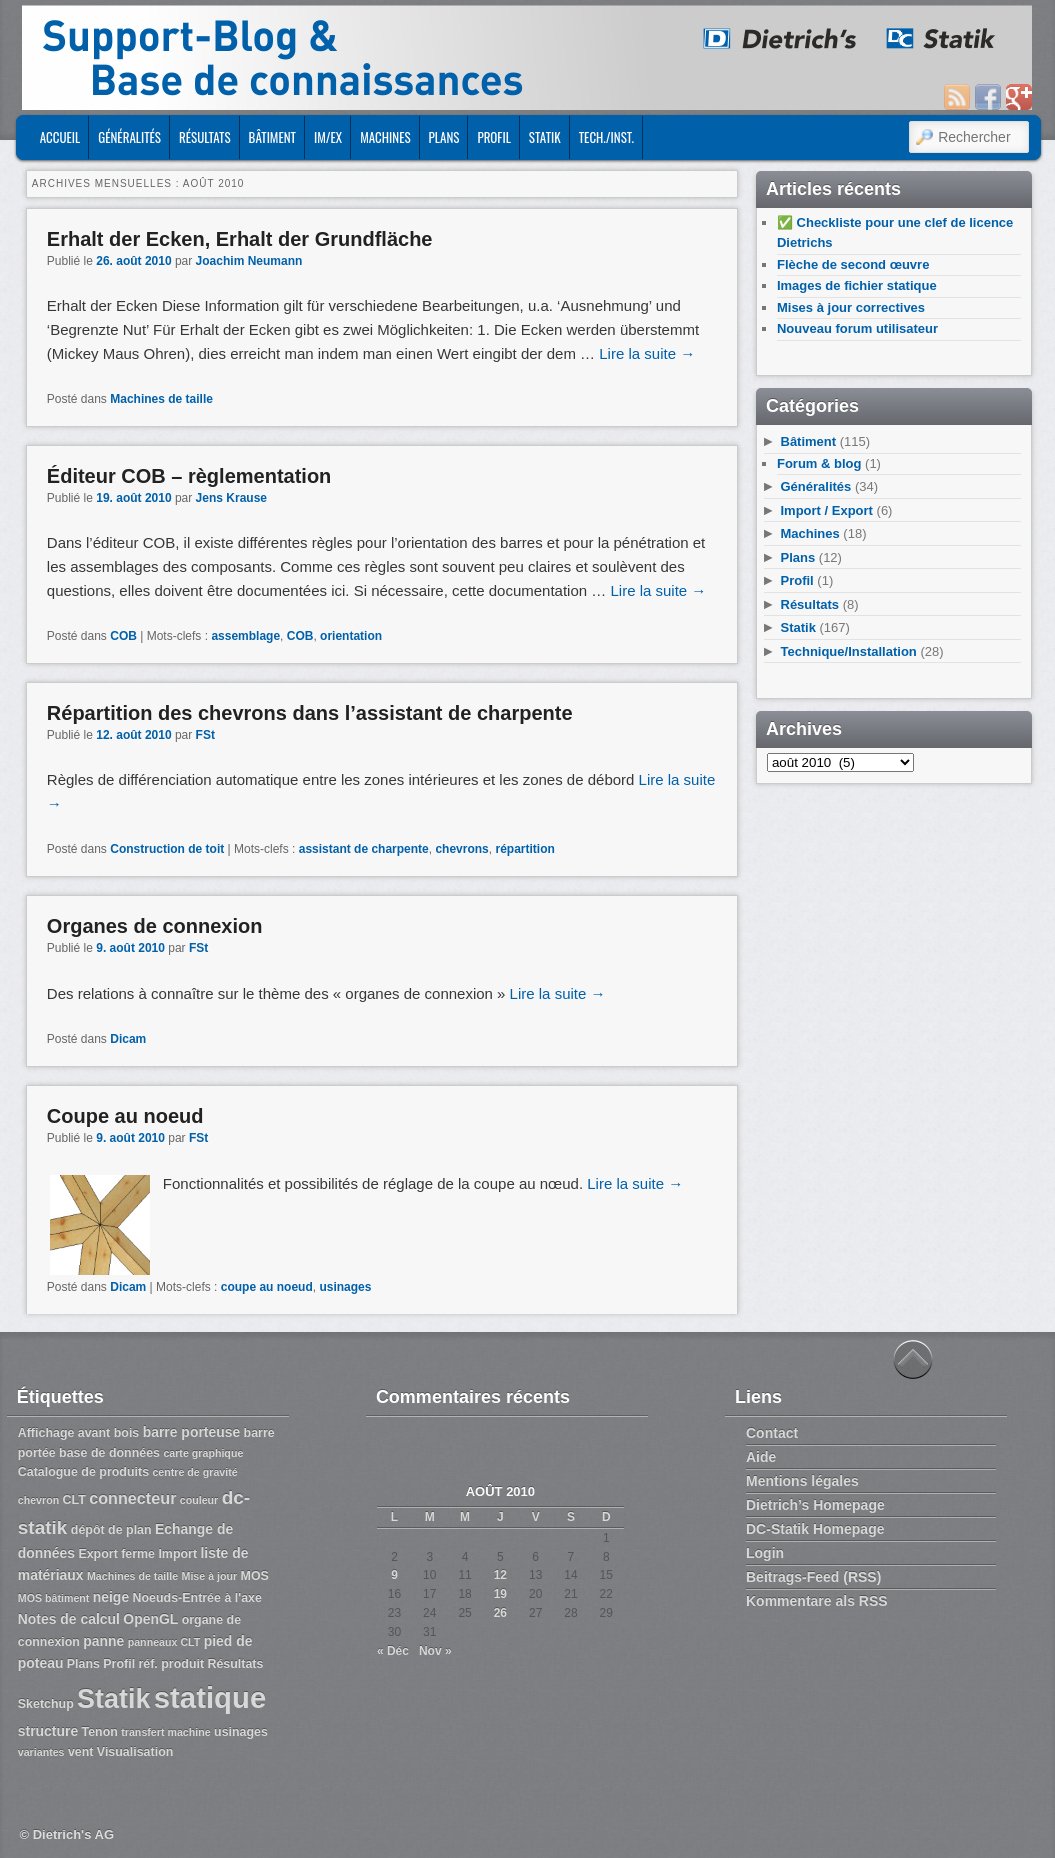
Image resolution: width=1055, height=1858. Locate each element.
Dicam (128, 1039)
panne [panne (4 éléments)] (103, 1641)
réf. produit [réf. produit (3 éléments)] (171, 1664)
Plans (444, 137)
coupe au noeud (267, 1287)
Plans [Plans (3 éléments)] (83, 1664)
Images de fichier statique (857, 285)
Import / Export (827, 510)
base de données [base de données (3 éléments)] (109, 1453)
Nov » (435, 1651)
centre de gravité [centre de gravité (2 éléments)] (194, 1472)
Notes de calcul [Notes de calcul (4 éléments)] (69, 1619)
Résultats (205, 137)
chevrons (461, 849)
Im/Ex (328, 137)
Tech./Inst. (606, 137)
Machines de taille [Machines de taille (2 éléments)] (132, 1576)
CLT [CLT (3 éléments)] (74, 1500)
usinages (345, 1287)
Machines (385, 137)
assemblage (245, 636)
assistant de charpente (364, 849)
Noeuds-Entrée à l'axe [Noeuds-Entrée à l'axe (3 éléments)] (196, 1598)
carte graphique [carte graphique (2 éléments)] (203, 1453)
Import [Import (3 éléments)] (177, 1554)
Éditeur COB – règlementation (189, 476)
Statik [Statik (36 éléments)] (113, 1699)
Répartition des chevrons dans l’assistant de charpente (310, 713)
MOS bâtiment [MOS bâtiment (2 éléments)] (54, 1598)
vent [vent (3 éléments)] (81, 1752)
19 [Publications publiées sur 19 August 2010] (500, 1594)
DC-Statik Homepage (815, 1529)
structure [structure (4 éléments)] (48, 1731)
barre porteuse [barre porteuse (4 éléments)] (192, 1432)
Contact (772, 1433)
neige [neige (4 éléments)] (111, 1597)
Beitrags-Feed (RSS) (813, 1577)
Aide (761, 1457)
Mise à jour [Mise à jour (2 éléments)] (210, 1576)
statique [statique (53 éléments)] (210, 1697)
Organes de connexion (155, 926)
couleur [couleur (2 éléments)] (199, 1500)
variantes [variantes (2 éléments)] (41, 1752)
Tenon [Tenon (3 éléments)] (100, 1732)
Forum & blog (819, 463)
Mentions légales (802, 1481)
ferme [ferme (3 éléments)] (138, 1554)
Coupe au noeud (125, 1116)
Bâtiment (272, 137)
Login (765, 1553)
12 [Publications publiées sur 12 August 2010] (500, 1575)
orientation (351, 636)
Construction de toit (167, 849)
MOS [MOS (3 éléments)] (255, 1576)
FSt (205, 735)
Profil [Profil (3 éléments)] (119, 1664)
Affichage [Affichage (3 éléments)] (46, 1433)
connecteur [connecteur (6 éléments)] (132, 1498)
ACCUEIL (60, 137)
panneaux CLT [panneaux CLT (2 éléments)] (164, 1642)
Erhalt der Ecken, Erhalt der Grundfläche (240, 239)
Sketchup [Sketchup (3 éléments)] (46, 1704)
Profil (493, 137)
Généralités (129, 137)
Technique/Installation (849, 651)
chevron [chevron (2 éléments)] (38, 1500)
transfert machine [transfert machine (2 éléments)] (165, 1732)
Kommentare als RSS (817, 1601)
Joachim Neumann (249, 261)
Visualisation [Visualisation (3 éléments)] (135, 1752)
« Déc (393, 1651)
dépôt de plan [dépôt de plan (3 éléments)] (111, 1530)
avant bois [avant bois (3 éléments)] (109, 1433)
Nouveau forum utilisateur (857, 328)
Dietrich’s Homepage (815, 1505)
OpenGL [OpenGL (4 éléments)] (150, 1619)
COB (123, 636)
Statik (545, 137)
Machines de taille (161, 399)
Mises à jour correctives (851, 307)
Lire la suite (647, 353)
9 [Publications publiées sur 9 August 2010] (394, 1575)
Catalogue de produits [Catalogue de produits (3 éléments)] (83, 1472)
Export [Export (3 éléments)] (97, 1554)
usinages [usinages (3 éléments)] (241, 1732)
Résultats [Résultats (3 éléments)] (235, 1664)
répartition (524, 849)
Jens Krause (231, 498)
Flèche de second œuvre (853, 264)
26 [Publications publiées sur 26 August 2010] (500, 1613)
